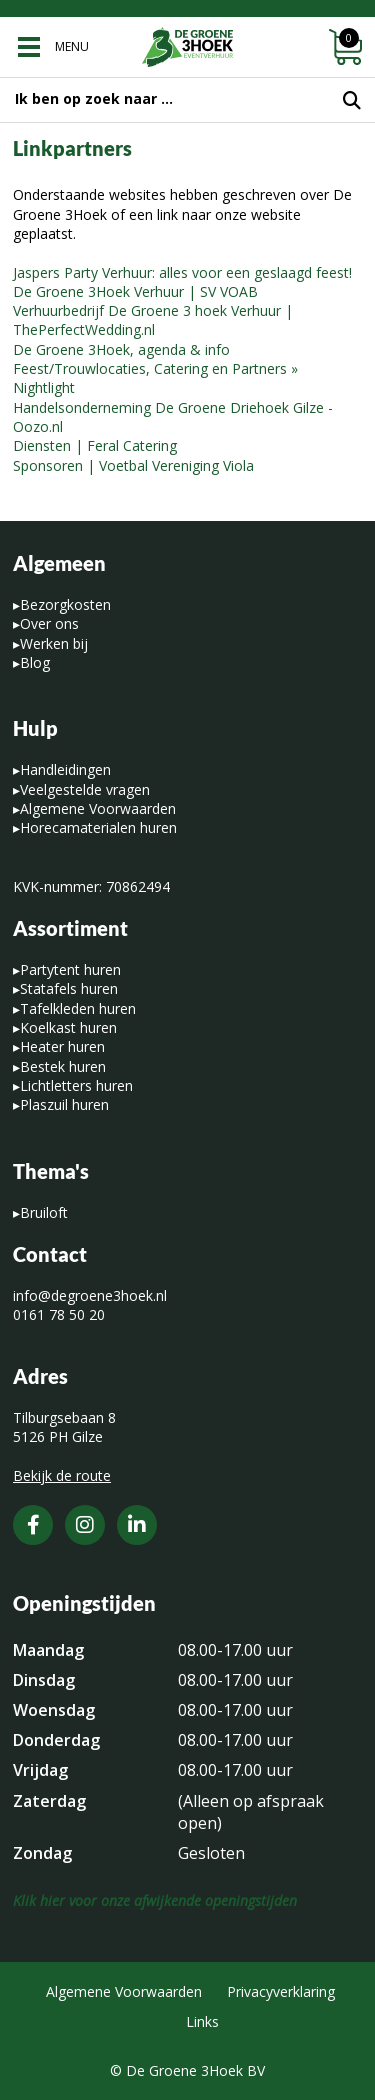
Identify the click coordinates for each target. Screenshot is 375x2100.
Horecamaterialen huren (98, 827)
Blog (35, 662)
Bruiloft (44, 1212)
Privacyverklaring (281, 1991)
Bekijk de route (62, 1475)
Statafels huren (69, 988)
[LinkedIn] (137, 1525)
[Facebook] (33, 1525)
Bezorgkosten (65, 604)
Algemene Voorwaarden (98, 808)
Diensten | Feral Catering (95, 445)
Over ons (49, 623)
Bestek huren (63, 1066)
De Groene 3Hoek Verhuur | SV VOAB (135, 291)
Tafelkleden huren (78, 1008)
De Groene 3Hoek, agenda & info (121, 349)
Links (202, 2021)
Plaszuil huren (64, 1104)
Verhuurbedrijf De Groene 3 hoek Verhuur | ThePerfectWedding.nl (153, 320)
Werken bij (54, 643)
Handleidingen (65, 769)
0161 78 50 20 (59, 1314)
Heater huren (62, 1046)
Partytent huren (70, 969)
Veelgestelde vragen (85, 789)
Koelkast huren (68, 1027)
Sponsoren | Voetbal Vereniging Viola (133, 465)
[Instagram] (85, 1525)
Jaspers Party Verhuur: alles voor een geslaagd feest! (182, 272)
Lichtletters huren (76, 1085)
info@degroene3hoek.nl (90, 1295)
